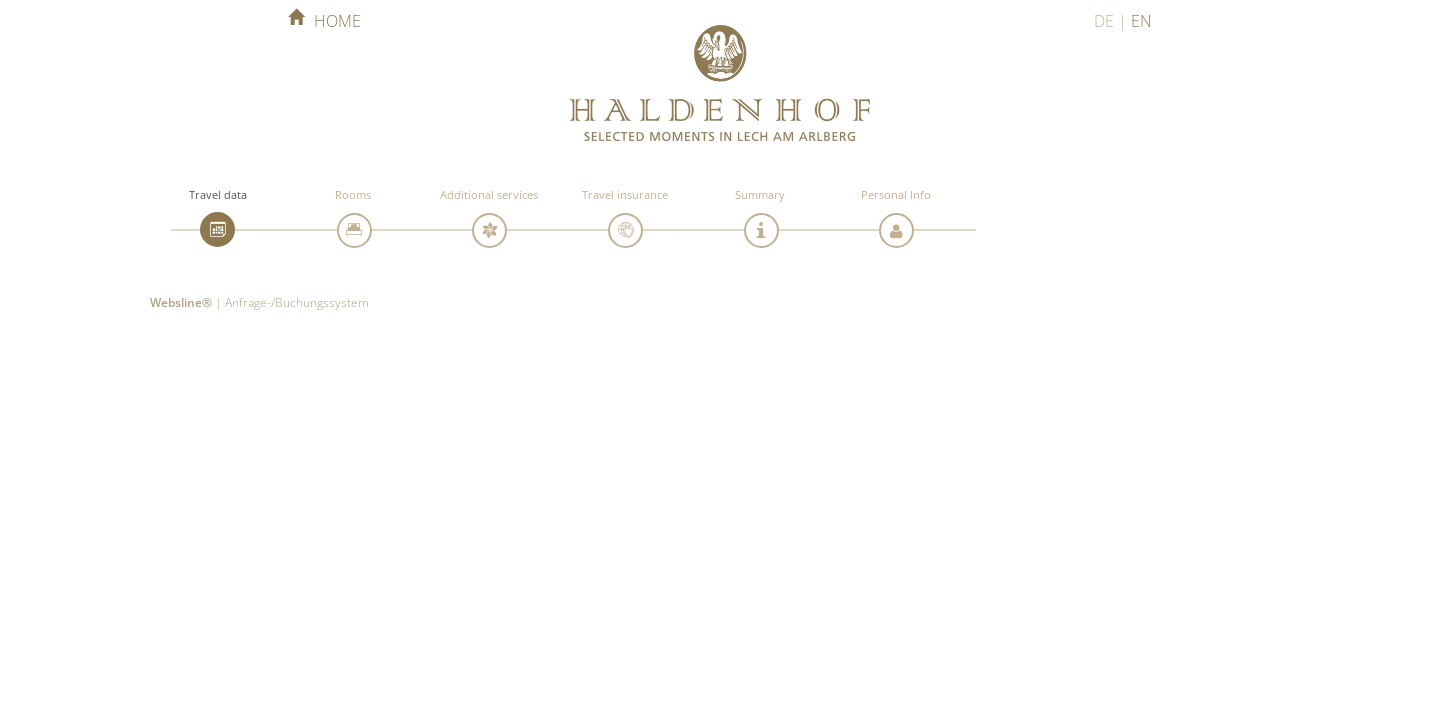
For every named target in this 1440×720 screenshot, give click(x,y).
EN (1141, 21)
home (324, 21)
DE (1104, 21)
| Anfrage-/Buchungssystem (259, 302)
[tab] (217, 229)
